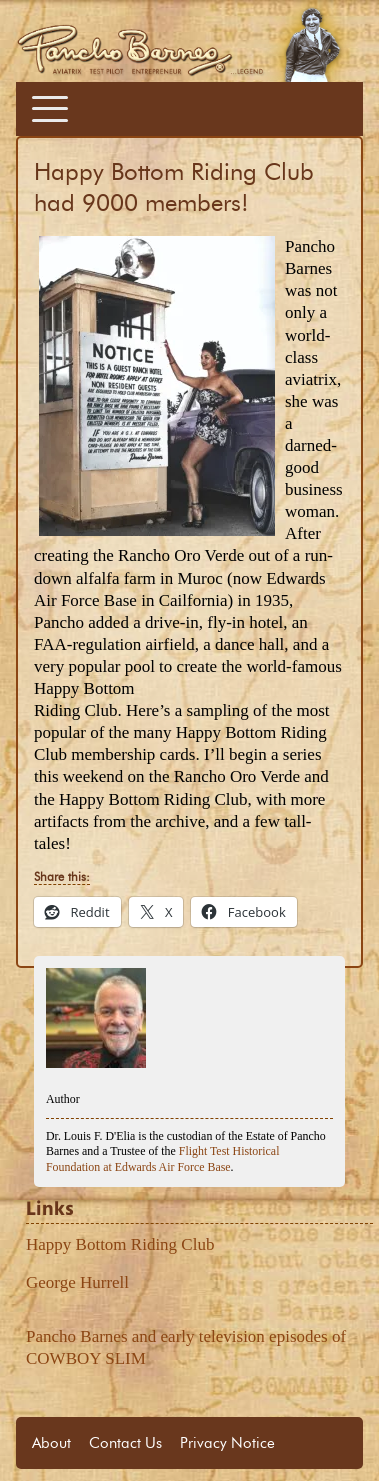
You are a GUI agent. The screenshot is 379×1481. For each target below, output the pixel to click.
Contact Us (125, 1443)
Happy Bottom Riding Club (120, 1244)
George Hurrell (77, 1282)
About (51, 1443)
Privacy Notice (227, 1443)
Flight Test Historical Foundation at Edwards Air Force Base (162, 1158)
